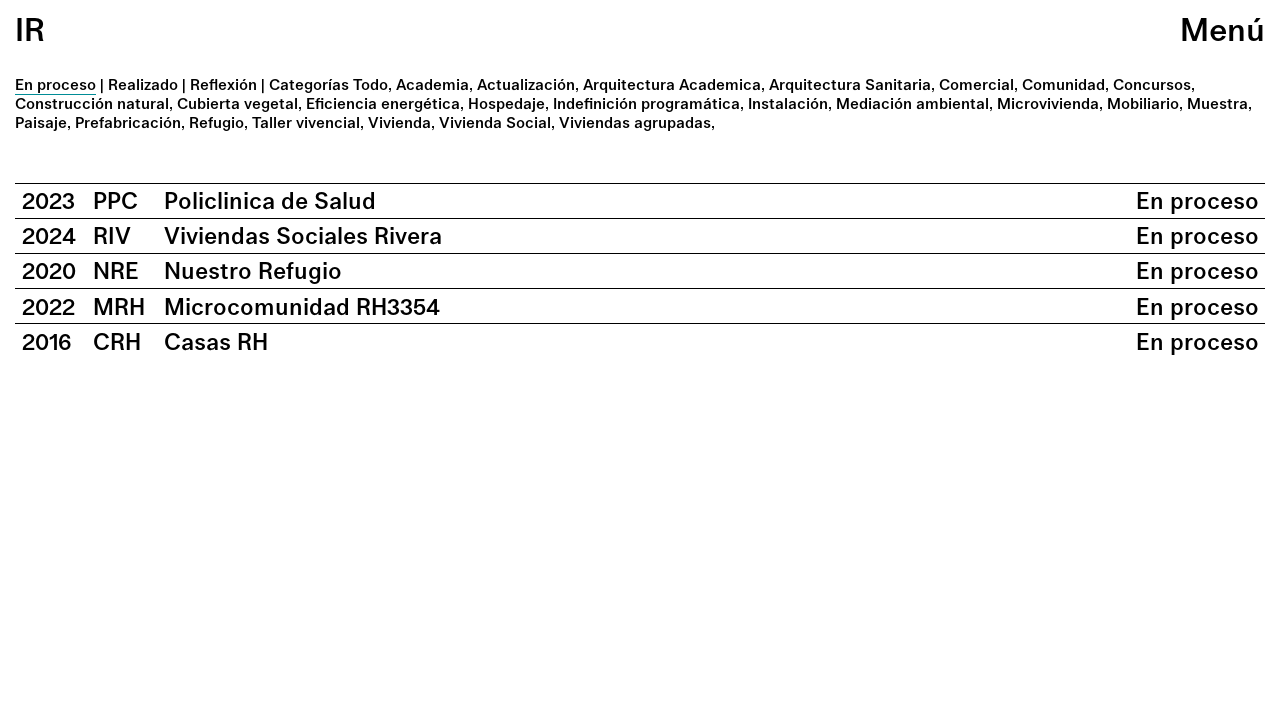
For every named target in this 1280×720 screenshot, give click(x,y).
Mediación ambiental (912, 103)
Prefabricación (128, 122)
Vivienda (399, 122)
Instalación (788, 103)
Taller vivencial (306, 122)
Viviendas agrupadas (635, 122)
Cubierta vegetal (237, 103)
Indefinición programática (646, 103)
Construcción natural (92, 103)
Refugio (216, 122)
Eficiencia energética (383, 103)
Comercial (976, 84)
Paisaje (41, 122)
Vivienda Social (495, 122)
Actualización (526, 84)
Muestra (1217, 103)
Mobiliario (1143, 103)
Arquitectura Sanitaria (850, 84)
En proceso (55, 84)
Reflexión (223, 84)
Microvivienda (1048, 103)
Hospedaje (506, 103)
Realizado (143, 84)
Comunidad (1063, 84)
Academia (432, 84)
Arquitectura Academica (672, 84)
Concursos (1152, 84)
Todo (370, 84)
